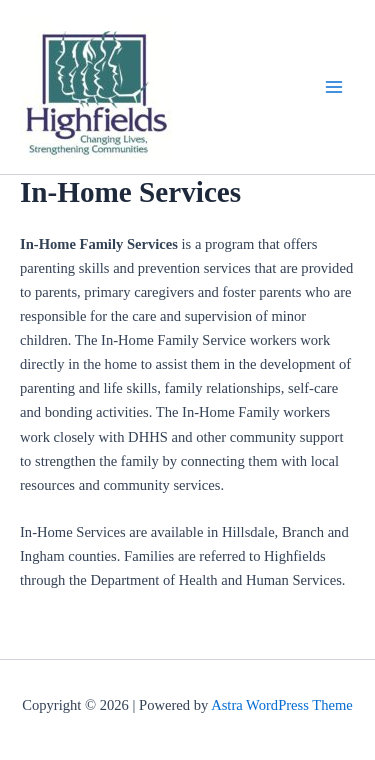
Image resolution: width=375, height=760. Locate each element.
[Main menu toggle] (334, 87)
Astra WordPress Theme (282, 705)
